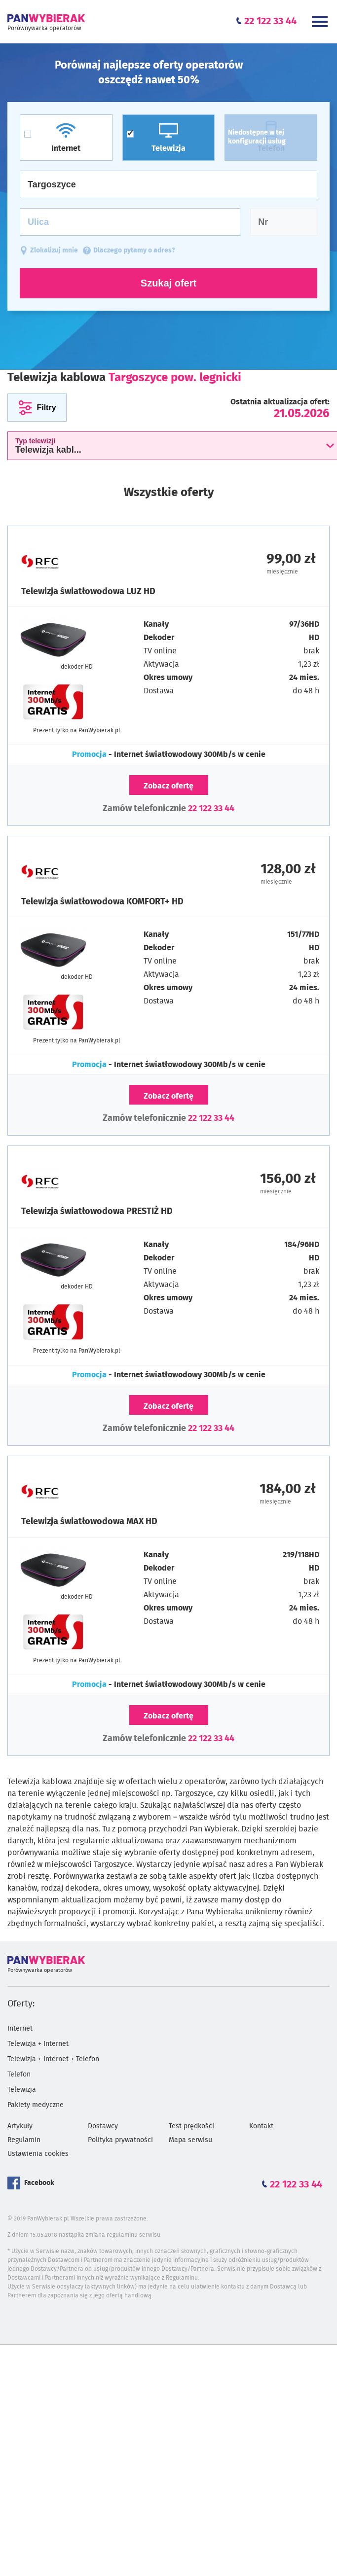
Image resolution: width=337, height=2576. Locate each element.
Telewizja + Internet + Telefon (53, 2059)
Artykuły (20, 2126)
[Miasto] (168, 184)
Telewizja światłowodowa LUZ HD (88, 591)
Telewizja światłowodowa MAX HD (89, 1521)
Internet (20, 2028)
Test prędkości (191, 2126)
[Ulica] (130, 222)
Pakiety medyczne (35, 2105)
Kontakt (261, 2126)
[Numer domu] (283, 222)
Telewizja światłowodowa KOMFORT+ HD (102, 901)
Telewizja (21, 2089)
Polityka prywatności (120, 2140)
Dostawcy (103, 2126)
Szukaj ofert (168, 283)
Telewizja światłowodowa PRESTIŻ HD (97, 1211)
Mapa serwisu (190, 2140)
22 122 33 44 (211, 808)
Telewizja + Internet (38, 2043)
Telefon (19, 2074)
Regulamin (23, 2140)
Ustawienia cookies (38, 2153)
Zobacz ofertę (168, 786)
